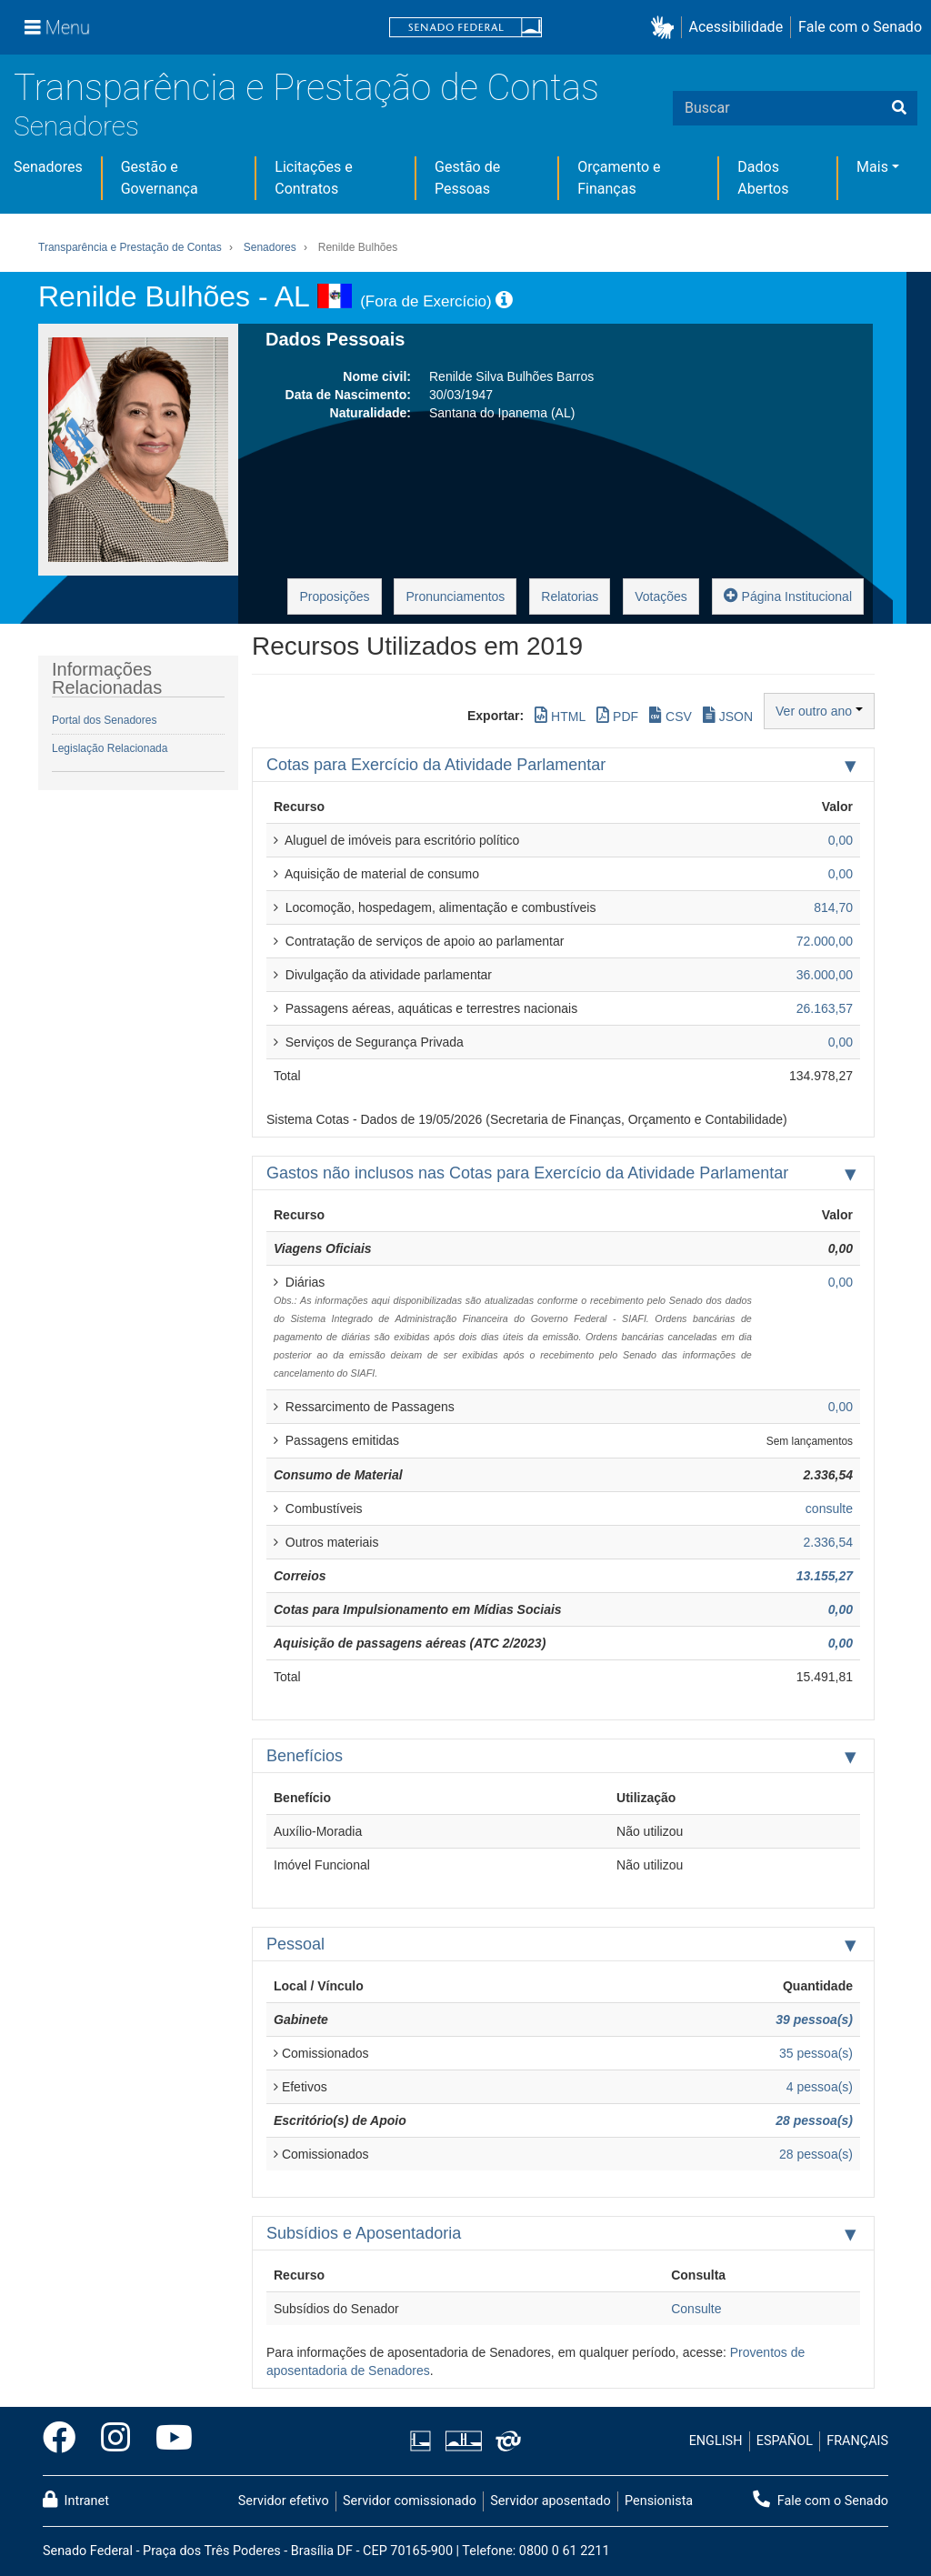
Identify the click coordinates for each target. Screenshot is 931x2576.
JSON (728, 715)
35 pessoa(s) (816, 2053)
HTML (560, 715)
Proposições (334, 596)
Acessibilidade (736, 26)
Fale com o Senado (860, 26)
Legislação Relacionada (109, 748)
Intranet (76, 2500)
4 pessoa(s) (819, 2087)
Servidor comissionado (409, 2501)
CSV (670, 715)
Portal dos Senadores (104, 720)
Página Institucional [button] (788, 595)
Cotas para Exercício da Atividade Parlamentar (436, 765)
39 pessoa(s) (814, 2019)
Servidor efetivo (283, 2501)
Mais (872, 166)
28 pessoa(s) (814, 2120)
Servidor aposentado (550, 2501)
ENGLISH (716, 2441)
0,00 (840, 1609)
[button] (666, 27)
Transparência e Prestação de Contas (306, 87)
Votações (661, 596)
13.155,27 (824, 1576)
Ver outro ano (819, 711)
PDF (617, 715)
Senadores (76, 126)
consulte (829, 1508)
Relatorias (569, 596)
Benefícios (304, 1756)
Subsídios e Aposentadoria (363, 2233)
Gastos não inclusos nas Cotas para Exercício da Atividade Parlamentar (527, 1173)
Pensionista (659, 2501)
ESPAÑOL (784, 2441)
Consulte (696, 2308)
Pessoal (295, 1944)
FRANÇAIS (857, 2441)
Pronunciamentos (455, 596)
